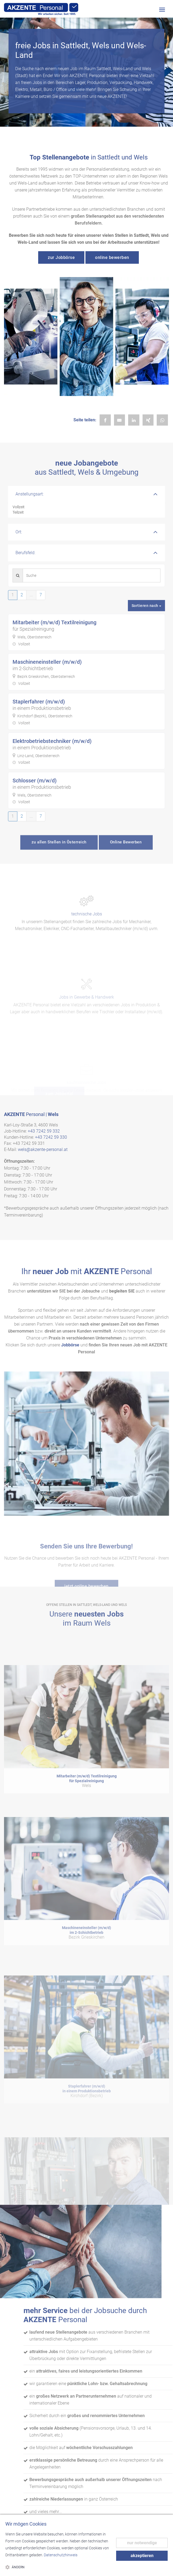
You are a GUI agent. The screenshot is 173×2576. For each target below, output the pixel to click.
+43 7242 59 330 (51, 1137)
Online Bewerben (126, 852)
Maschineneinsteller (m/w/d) (47, 662)
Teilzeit (86, 512)
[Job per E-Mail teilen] (119, 420)
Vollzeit (86, 507)
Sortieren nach (147, 605)
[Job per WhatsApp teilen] (162, 420)
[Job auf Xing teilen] (148, 420)
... (31, 594)
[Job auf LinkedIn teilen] (133, 420)
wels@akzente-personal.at (43, 1149)
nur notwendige (142, 2542)
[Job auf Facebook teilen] (105, 420)
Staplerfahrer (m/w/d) (39, 701)
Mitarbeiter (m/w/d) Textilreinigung (54, 622)
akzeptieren (142, 2555)
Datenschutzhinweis (60, 2555)
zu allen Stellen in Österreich (59, 852)
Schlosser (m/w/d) (35, 780)
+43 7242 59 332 (44, 1131)
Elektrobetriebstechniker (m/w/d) (52, 741)
